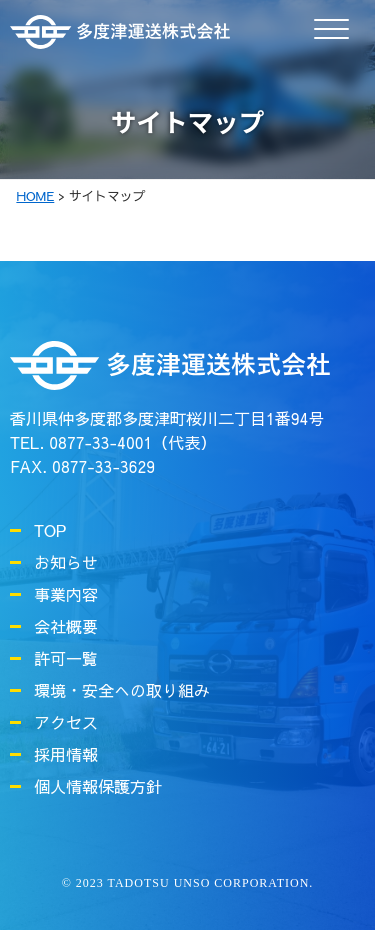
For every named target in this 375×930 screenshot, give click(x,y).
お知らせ (66, 562)
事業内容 (66, 594)
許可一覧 (66, 658)
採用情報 (66, 754)
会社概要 (66, 626)
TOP (50, 530)
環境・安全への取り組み (122, 690)
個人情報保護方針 (98, 786)
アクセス (66, 722)
